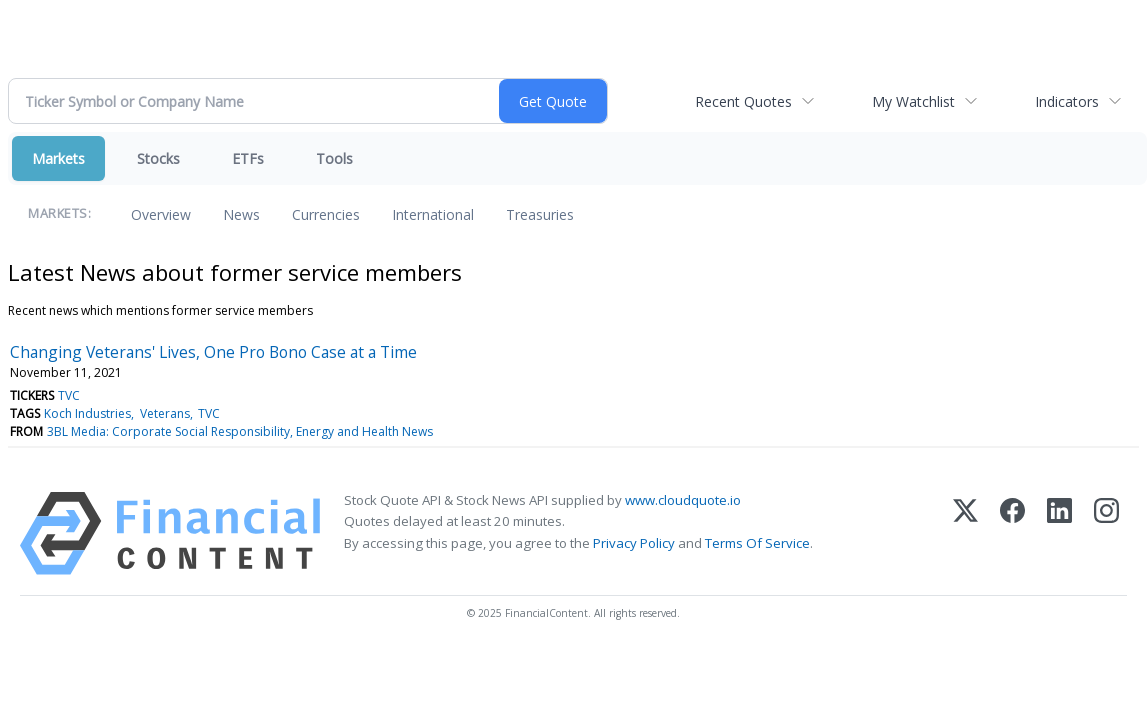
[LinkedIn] (1059, 533)
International (433, 214)
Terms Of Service (757, 543)
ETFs (248, 158)
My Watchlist (913, 101)
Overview (161, 214)
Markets (58, 158)
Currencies (326, 214)
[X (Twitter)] (965, 533)
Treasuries (540, 214)
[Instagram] (1106, 533)
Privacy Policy (634, 543)
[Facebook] (1012, 533)
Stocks (158, 158)
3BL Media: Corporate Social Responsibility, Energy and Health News (240, 431)
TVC (69, 395)
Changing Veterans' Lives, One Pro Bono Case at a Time (213, 352)
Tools (334, 158)
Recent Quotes (743, 101)
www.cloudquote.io (683, 500)
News (241, 214)
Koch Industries (87, 413)
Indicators (1067, 101)
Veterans (165, 413)
